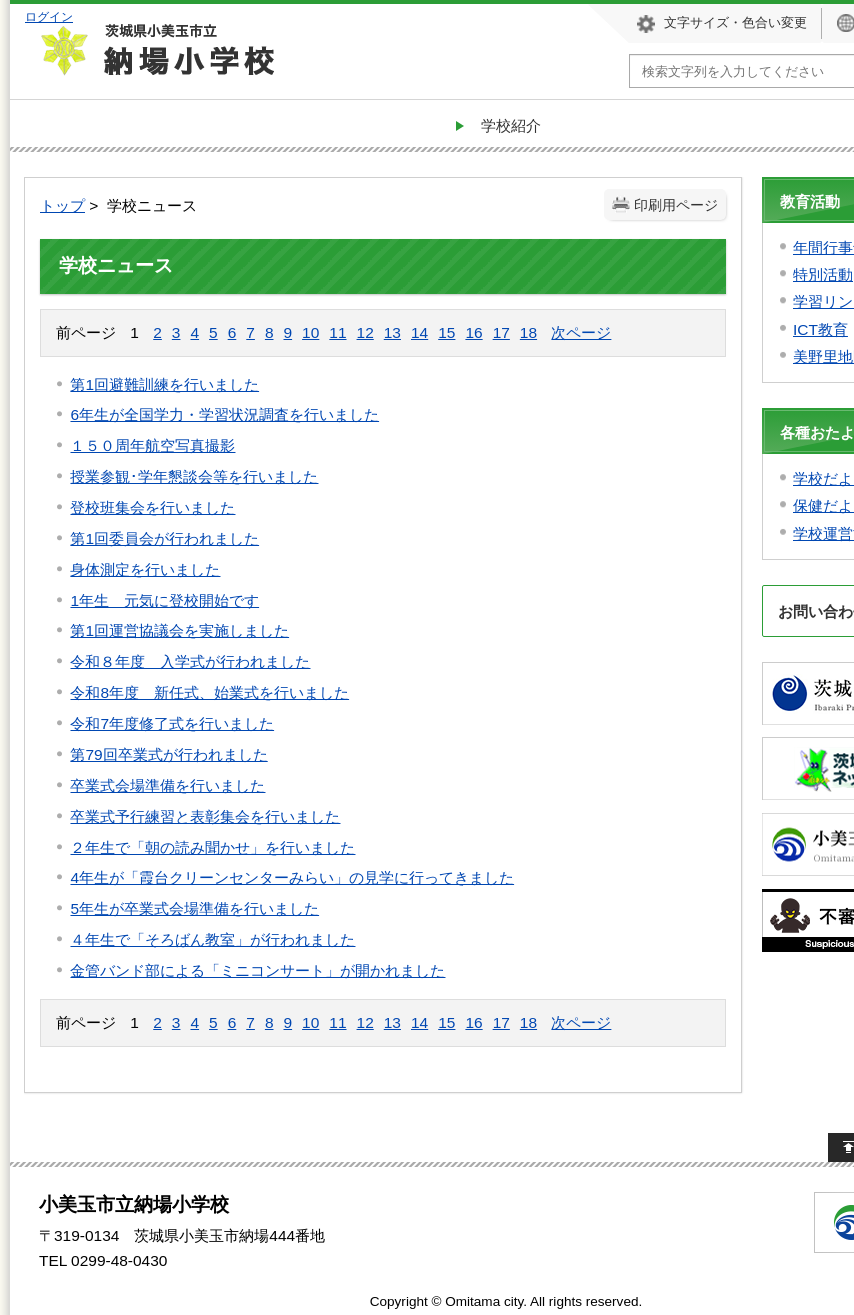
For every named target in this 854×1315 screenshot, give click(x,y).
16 (473, 332)
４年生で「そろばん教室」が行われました (212, 939)
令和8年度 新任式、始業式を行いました (209, 692)
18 (528, 332)
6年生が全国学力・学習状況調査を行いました (224, 414)
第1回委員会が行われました (164, 538)
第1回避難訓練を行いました (164, 384)
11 (337, 332)
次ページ (581, 332)
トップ (62, 205)
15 (446, 332)
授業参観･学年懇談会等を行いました (194, 476)
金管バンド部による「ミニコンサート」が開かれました (257, 970)
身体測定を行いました (145, 569)
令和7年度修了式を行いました (172, 723)
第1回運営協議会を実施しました (179, 630)
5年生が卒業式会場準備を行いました (194, 908)
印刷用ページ (676, 205)
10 (310, 332)
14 (419, 332)
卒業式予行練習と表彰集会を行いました (205, 816)
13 (392, 332)
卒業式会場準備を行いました (167, 785)
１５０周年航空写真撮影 (152, 445)
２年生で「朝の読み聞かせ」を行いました (212, 847)
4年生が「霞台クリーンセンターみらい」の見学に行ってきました (292, 877)
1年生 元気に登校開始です (164, 600)
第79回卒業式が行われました (168, 754)
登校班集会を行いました (152, 507)
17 (501, 332)
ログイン (49, 16)
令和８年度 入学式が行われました (190, 661)
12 (365, 332)
